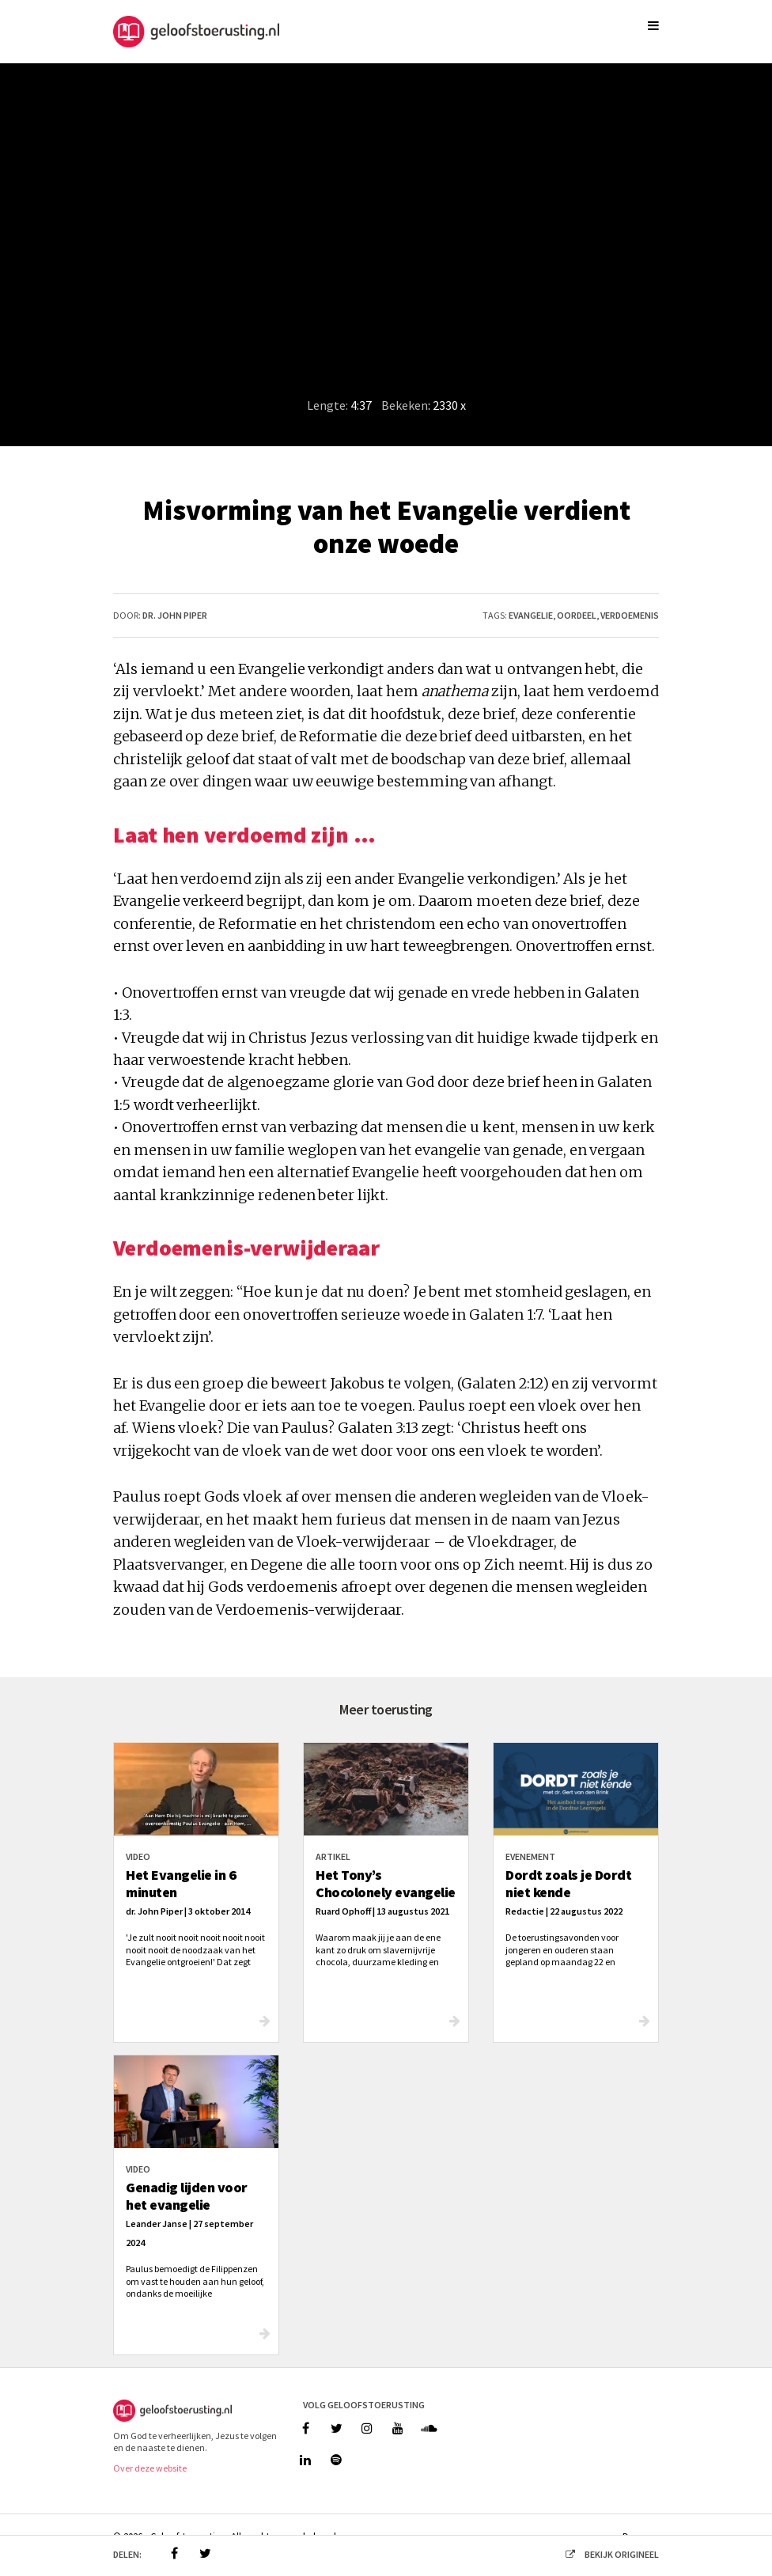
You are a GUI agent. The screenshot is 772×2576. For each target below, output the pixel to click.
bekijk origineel (607, 2554)
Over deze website (150, 2468)
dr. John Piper (174, 615)
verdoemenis (629, 615)
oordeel (576, 615)
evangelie (531, 615)
